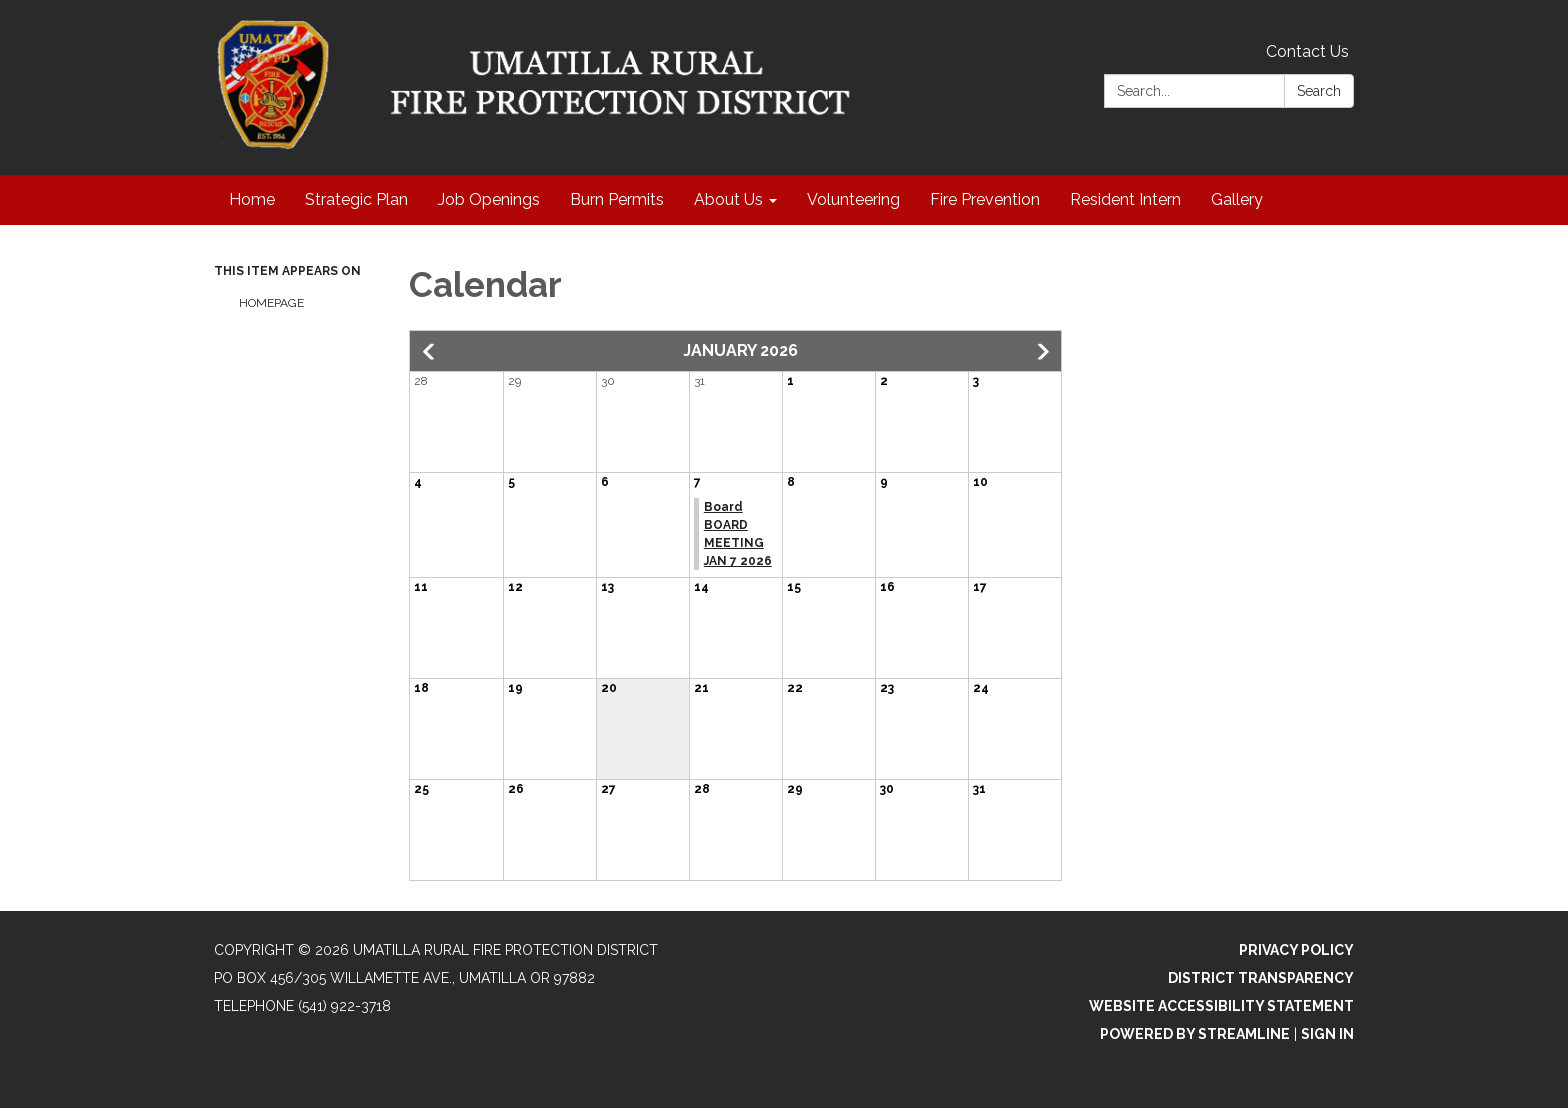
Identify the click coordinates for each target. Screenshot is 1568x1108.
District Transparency (1261, 978)
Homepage (271, 303)
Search (1319, 91)
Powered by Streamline (1195, 1034)
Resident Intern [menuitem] (1125, 199)
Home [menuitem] (252, 199)
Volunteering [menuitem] (853, 199)
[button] (430, 352)
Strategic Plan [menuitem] (356, 199)
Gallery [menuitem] (1237, 199)
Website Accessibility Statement (1221, 1006)
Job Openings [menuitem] (489, 199)
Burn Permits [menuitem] (617, 199)
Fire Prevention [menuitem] (985, 199)
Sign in (1327, 1034)
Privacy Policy (1296, 950)
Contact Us (1307, 51)
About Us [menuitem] (728, 199)
